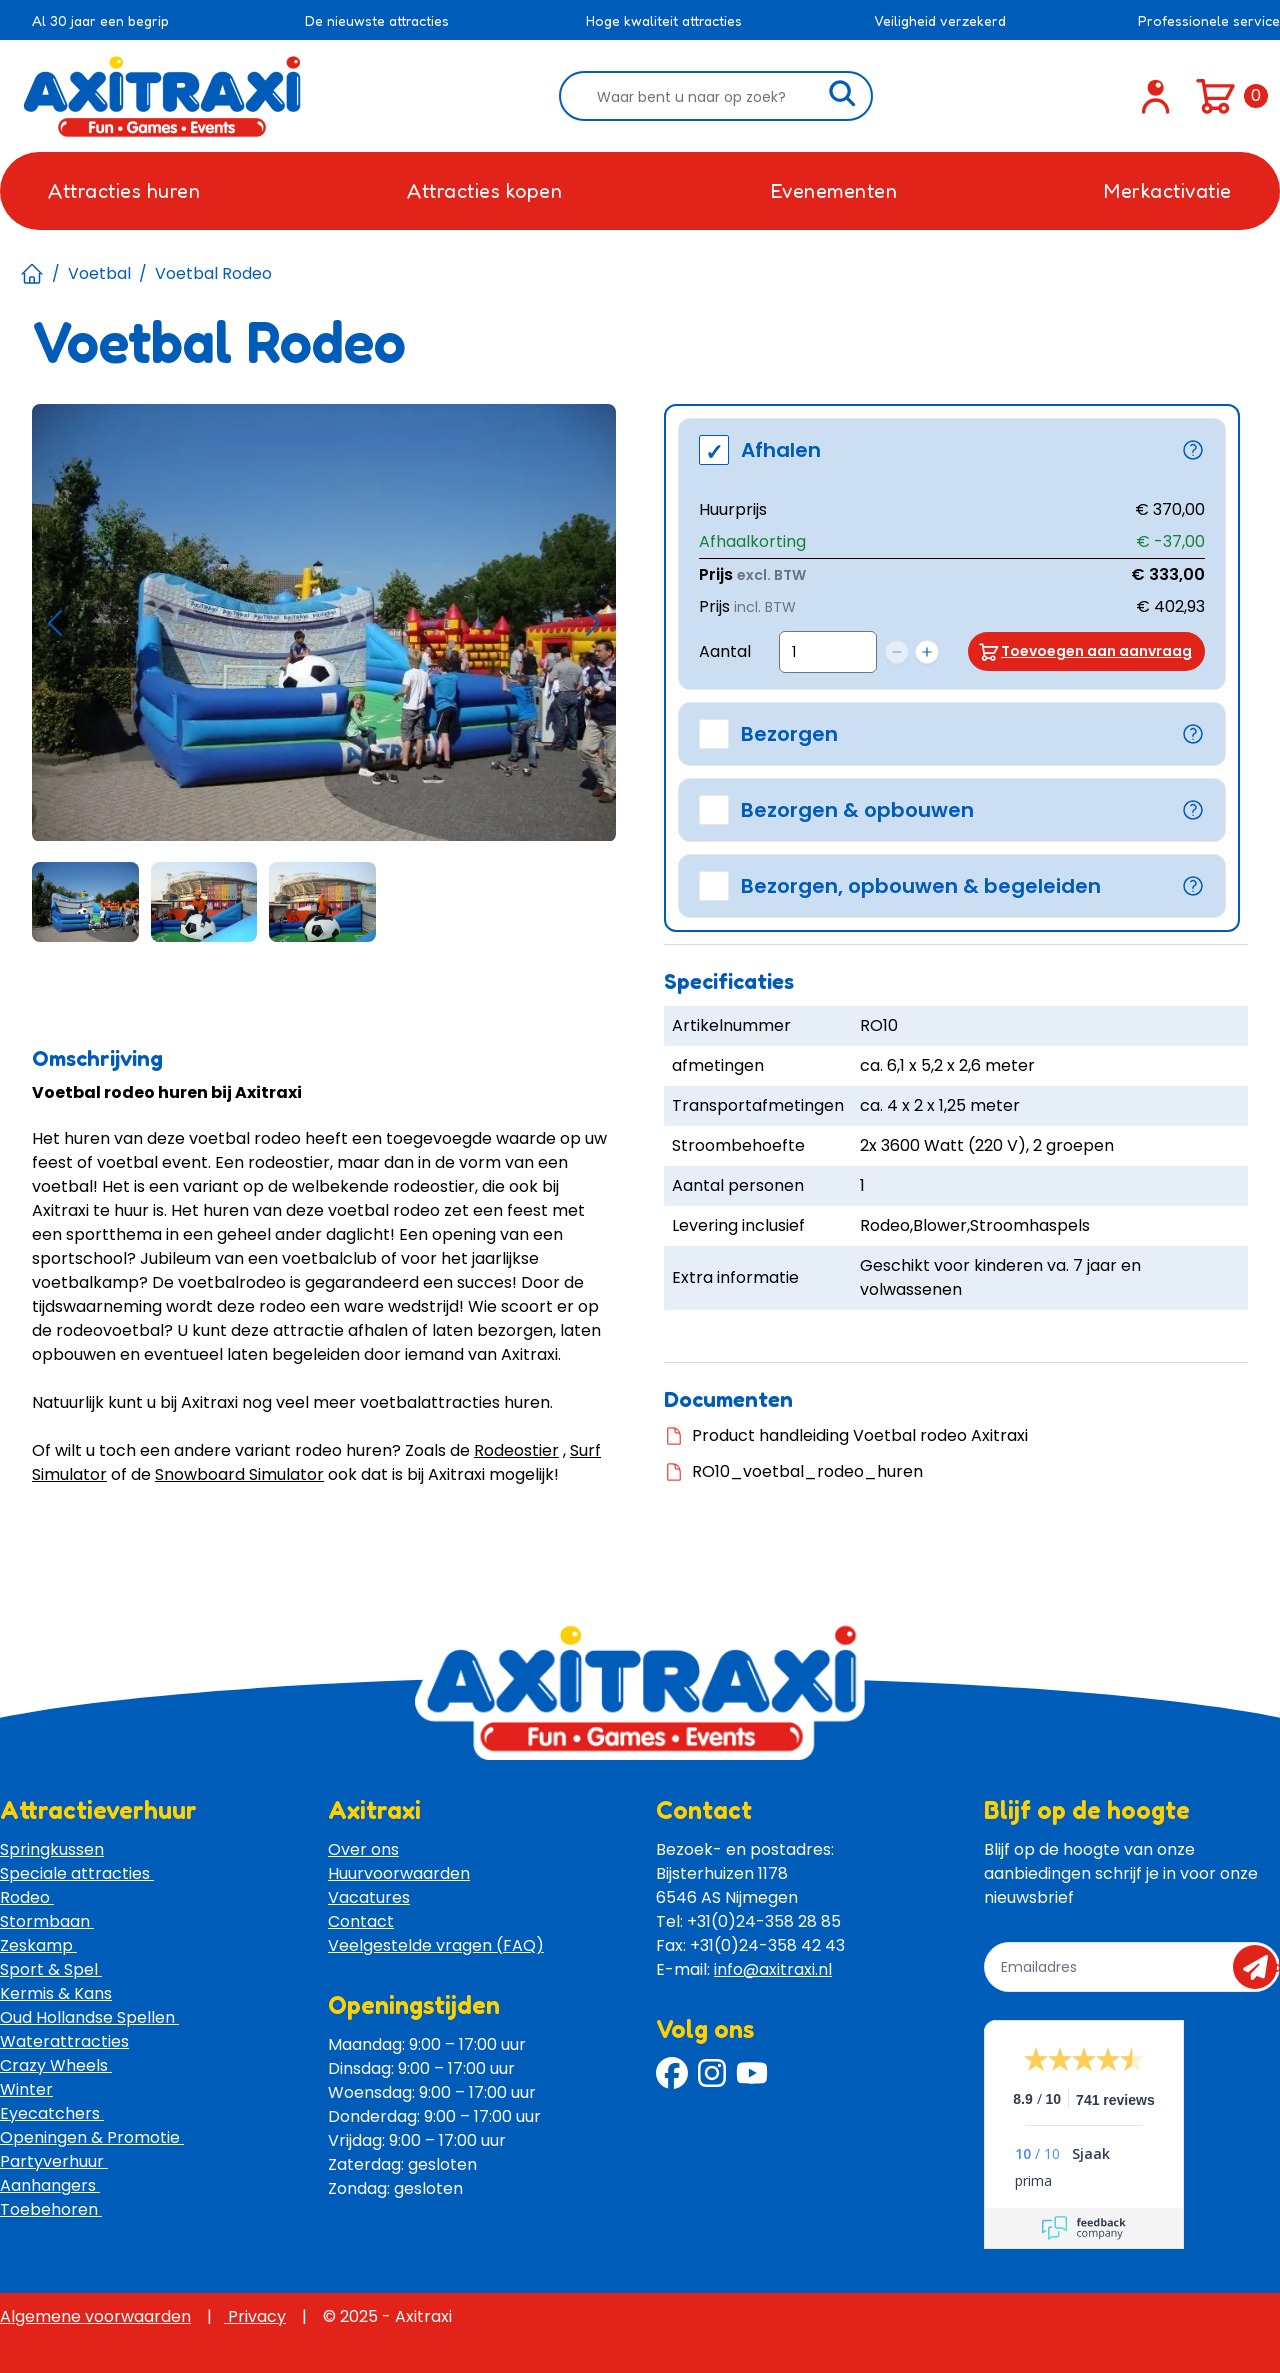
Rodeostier (516, 1450)
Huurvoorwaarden (399, 1873)
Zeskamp (38, 1945)
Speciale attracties (77, 1873)
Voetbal (99, 273)
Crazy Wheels (56, 2065)
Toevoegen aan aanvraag (1096, 651)
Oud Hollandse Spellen (89, 2017)
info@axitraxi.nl (773, 1969)
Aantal (725, 651)
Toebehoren (51, 2209)
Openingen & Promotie (92, 2137)
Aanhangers (50, 2185)
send (1261, 1967)
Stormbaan (47, 1921)
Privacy (255, 2316)
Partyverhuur (54, 2161)
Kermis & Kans (56, 1993)
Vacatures (369, 1897)
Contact (361, 1921)
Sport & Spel (51, 1969)
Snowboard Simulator (239, 1474)
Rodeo (27, 1897)
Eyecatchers (52, 2113)
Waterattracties (64, 2041)
